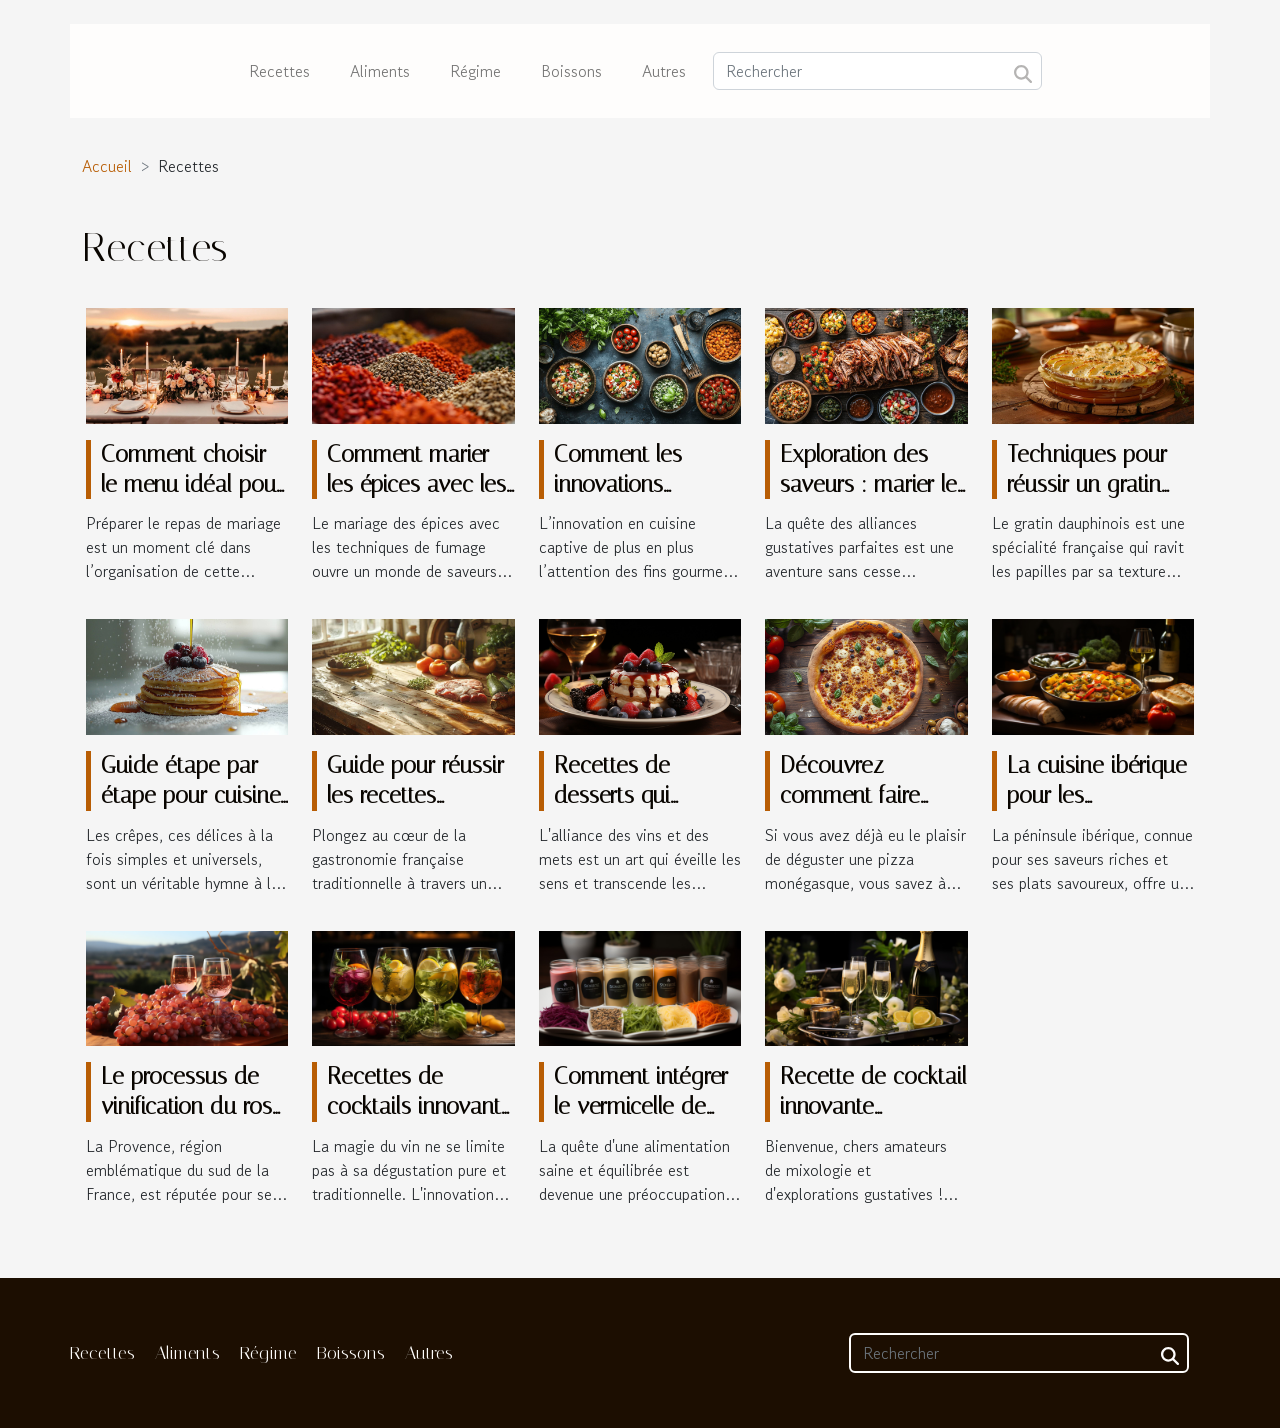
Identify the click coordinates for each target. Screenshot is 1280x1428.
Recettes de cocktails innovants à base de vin (419, 1106)
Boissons (571, 71)
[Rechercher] (877, 71)
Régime (475, 71)
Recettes (279, 71)
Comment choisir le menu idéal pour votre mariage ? (192, 484)
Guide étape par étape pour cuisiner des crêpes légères (194, 795)
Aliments (380, 71)
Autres (664, 71)
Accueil (107, 166)
